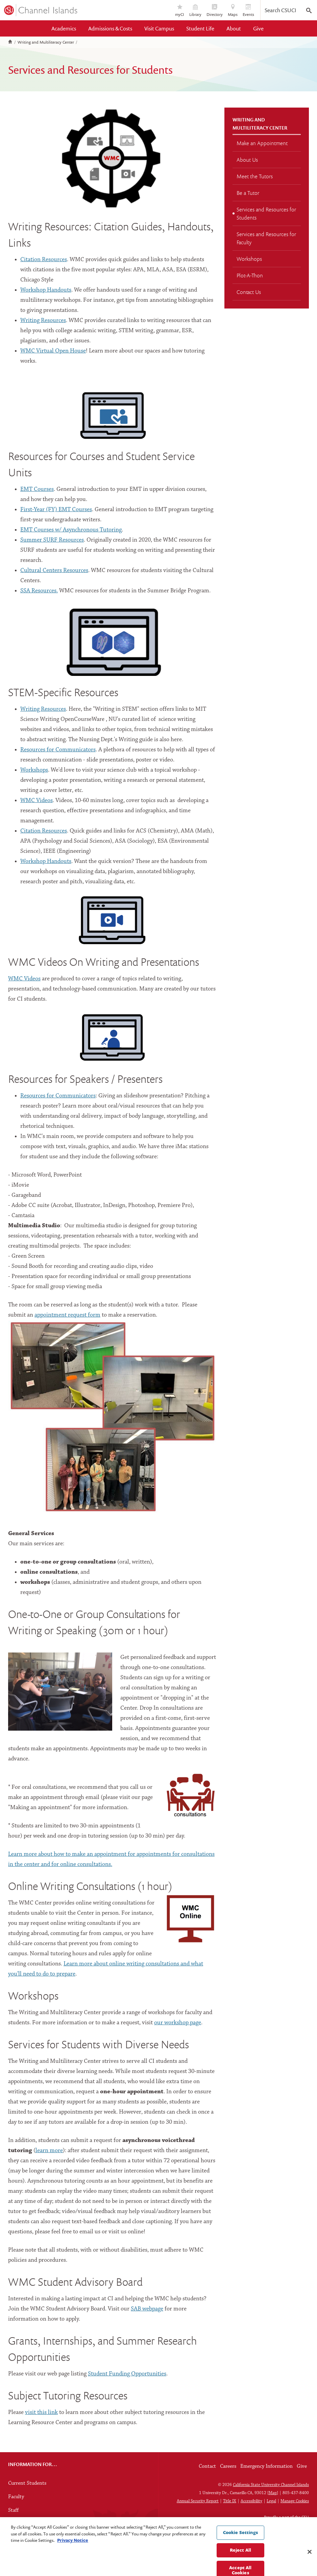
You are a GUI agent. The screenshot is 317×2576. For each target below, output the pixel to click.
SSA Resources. (39, 591)
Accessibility (251, 2501)
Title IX (229, 2501)
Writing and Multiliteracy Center (46, 42)
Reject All (240, 2565)
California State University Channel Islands (271, 2485)
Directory (214, 10)
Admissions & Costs (110, 28)
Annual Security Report (198, 2501)
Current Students (27, 2483)
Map (273, 2493)
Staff (13, 2510)
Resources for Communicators (58, 750)
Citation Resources (43, 259)
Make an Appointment (262, 143)
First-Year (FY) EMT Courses (56, 509)
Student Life (200, 28)
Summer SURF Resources (52, 540)
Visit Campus (159, 28)
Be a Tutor (248, 193)
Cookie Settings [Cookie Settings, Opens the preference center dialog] (240, 2548)
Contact (207, 2466)
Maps (233, 10)
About (233, 28)
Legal (271, 2501)
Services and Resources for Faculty (266, 238)
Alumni (16, 2524)
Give (258, 28)
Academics (63, 28)
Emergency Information (266, 2466)
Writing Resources (43, 320)
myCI (179, 10)
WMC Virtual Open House (53, 351)
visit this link (41, 2412)
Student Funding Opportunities (127, 2374)
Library (195, 10)
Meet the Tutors (255, 176)
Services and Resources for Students (266, 213)
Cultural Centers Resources (54, 570)
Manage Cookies (295, 2501)
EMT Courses (37, 489)
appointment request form (67, 1315)
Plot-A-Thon (250, 275)
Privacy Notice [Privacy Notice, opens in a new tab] (72, 2556)
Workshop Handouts (45, 290)
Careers (228, 2466)
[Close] (309, 2567)
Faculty (16, 2497)
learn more (49, 2150)
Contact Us (249, 292)
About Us (247, 159)
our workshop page (177, 2023)
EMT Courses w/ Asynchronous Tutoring (71, 530)
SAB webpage (147, 2309)
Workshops (34, 770)
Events (248, 10)
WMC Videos (24, 979)
